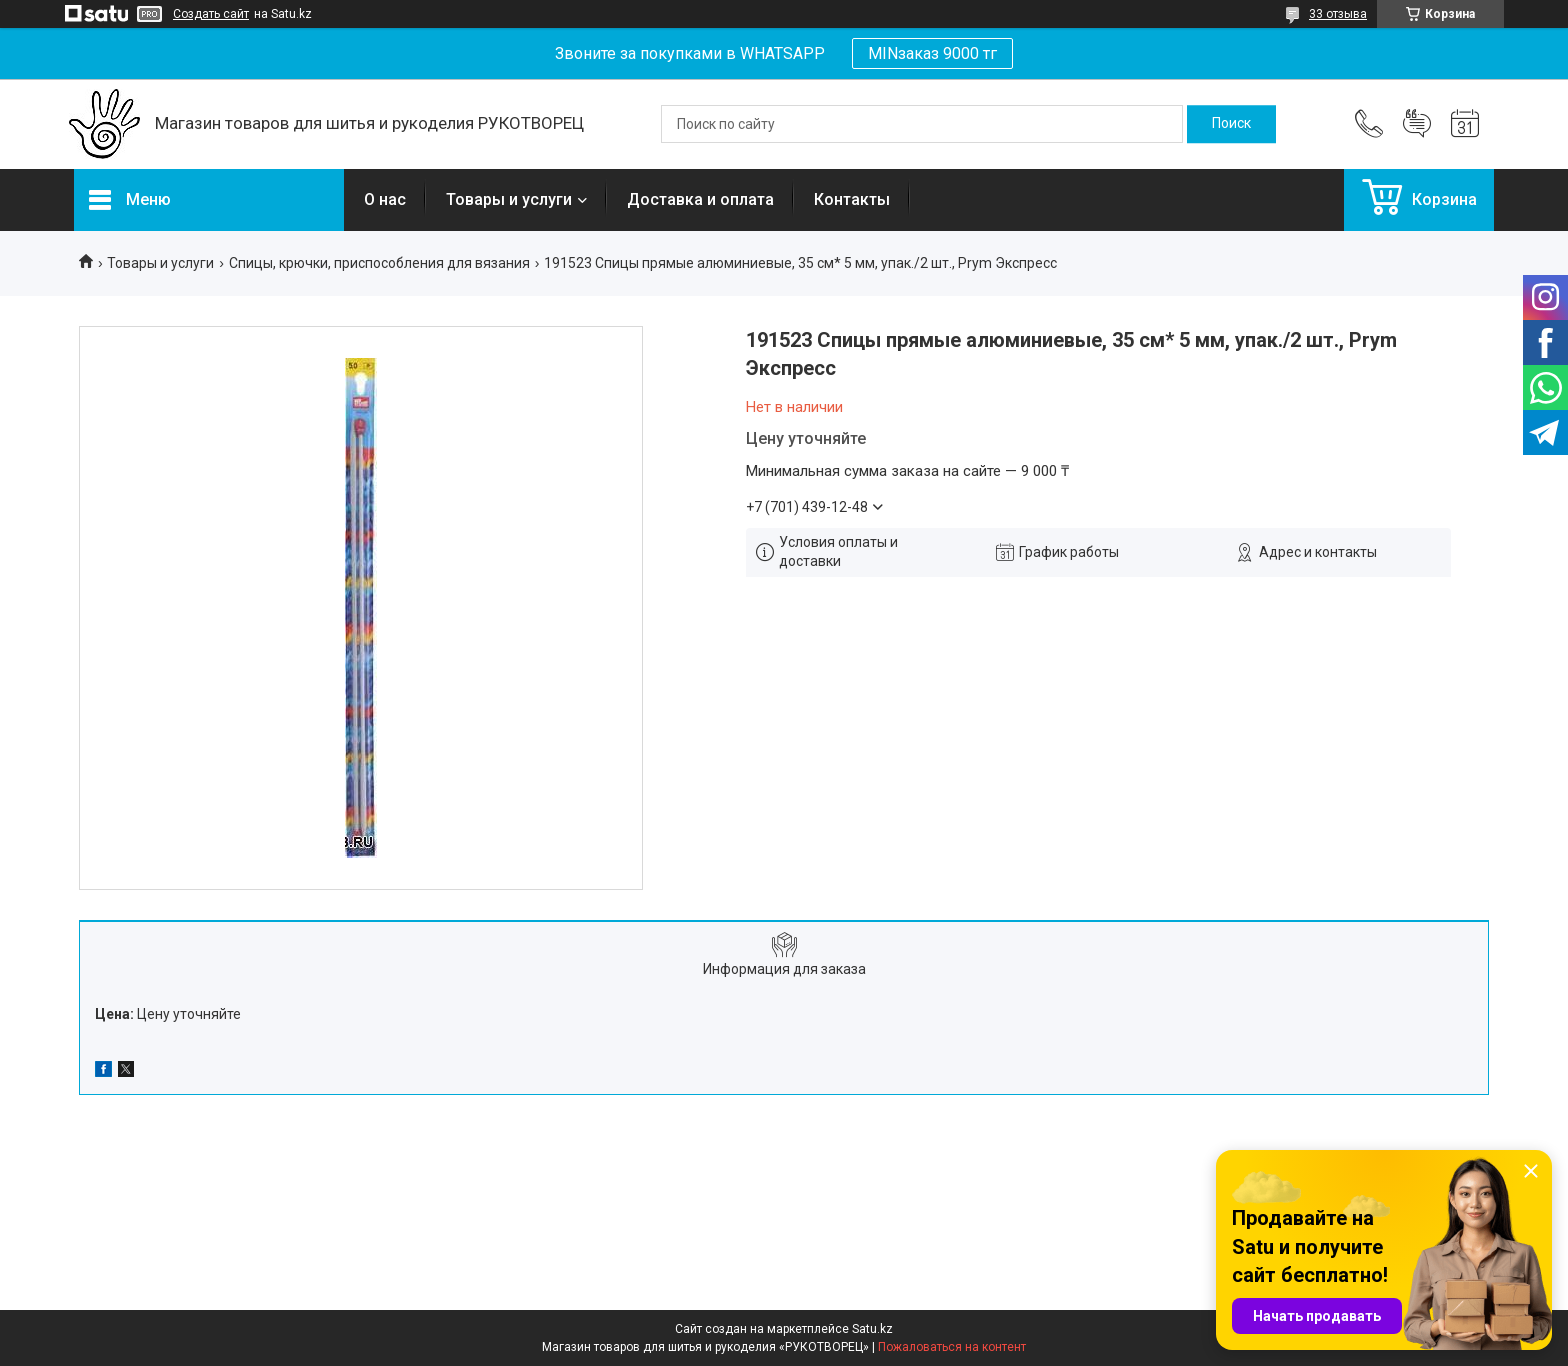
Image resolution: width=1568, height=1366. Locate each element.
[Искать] (1231, 124)
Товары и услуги (509, 199)
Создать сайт (211, 14)
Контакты (852, 199)
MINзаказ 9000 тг (932, 53)
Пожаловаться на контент (952, 1347)
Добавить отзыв (1417, 124)
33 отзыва (1338, 14)
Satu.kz (872, 1329)
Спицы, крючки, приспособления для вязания (379, 263)
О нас (385, 199)
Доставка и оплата (700, 199)
